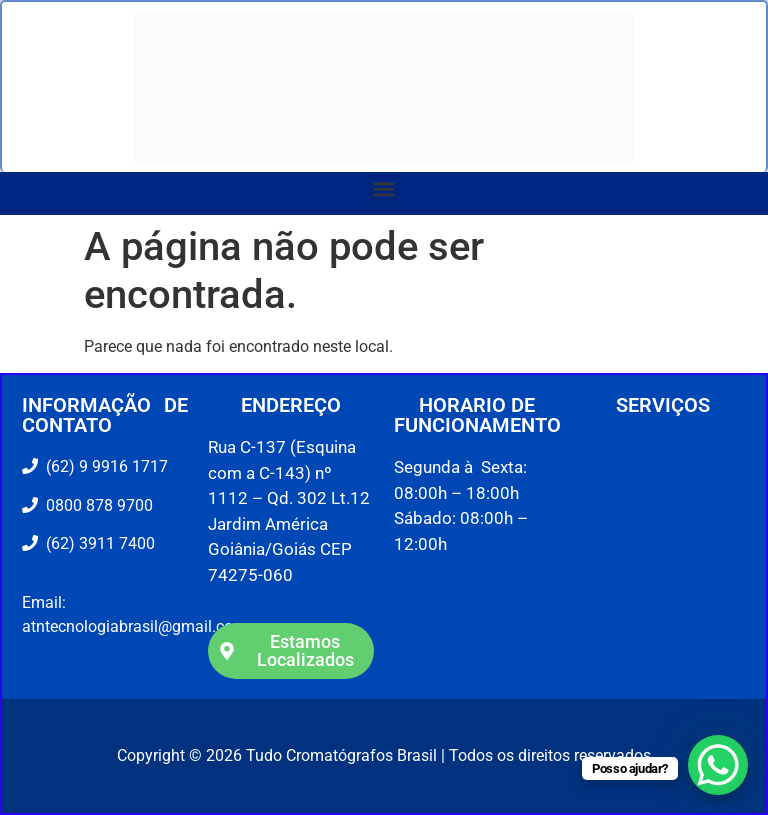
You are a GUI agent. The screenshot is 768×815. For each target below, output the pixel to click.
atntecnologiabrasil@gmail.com (134, 626)
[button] (384, 188)
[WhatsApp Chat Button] (718, 765)
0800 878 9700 (95, 505)
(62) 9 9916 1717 (105, 466)
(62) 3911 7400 (96, 543)
